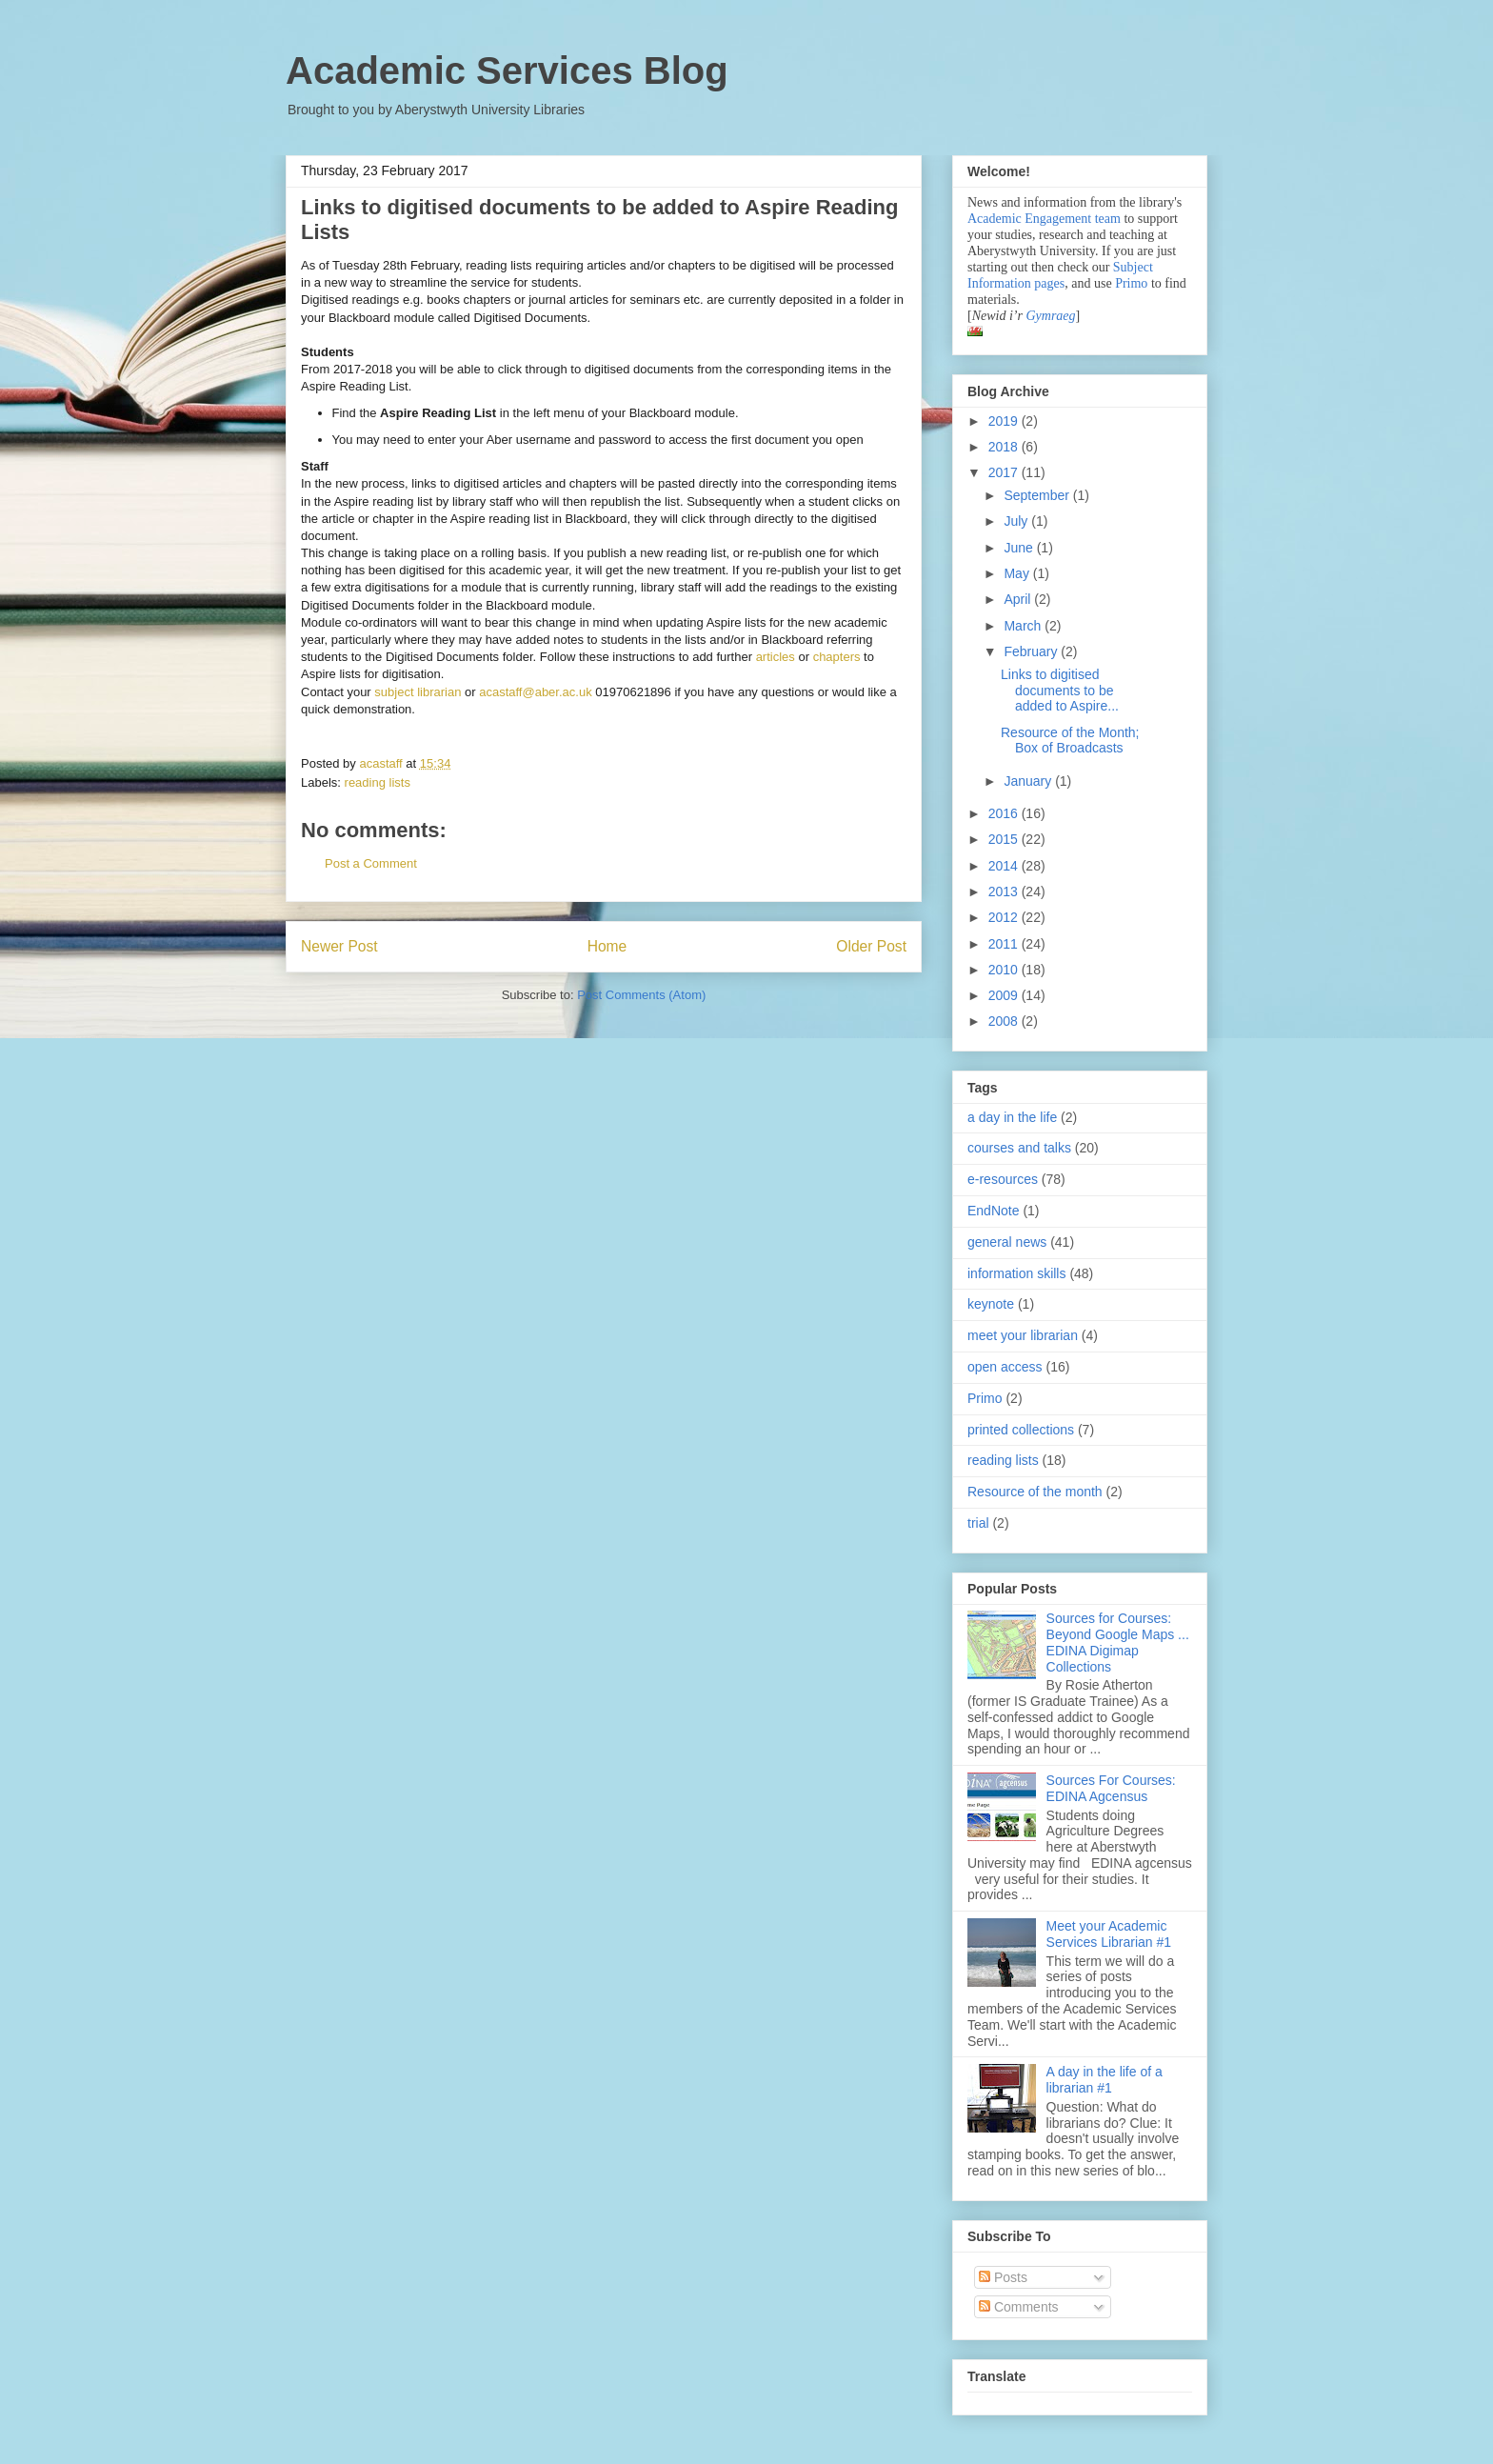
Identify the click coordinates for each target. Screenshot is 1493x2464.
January (1029, 781)
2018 (1005, 446)
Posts (1003, 2277)
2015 (1005, 839)
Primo (1133, 283)
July (1017, 521)
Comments (1019, 2306)
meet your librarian (1022, 1335)
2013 (1005, 891)
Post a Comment (371, 863)
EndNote (993, 1210)
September (1038, 495)
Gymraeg (1050, 316)
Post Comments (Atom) (641, 995)
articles (775, 657)
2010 (1005, 969)
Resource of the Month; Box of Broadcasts (1070, 740)
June (1020, 547)
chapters (837, 657)
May (1018, 573)
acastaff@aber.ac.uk (535, 692)
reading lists (377, 782)
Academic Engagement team (1044, 218)
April (1019, 599)
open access (1005, 1366)
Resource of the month (1035, 1491)
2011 (1005, 944)
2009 (1005, 995)
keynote (990, 1304)
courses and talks (1019, 1147)
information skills (1016, 1273)
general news (1006, 1242)
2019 (1005, 421)
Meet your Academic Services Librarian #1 (1109, 1934)
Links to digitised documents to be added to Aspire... (1060, 690)
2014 (1005, 865)
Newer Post (339, 946)
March (1024, 625)
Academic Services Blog (507, 70)
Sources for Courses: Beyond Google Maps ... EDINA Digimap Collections (1117, 1642)
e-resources (1002, 1179)
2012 (1005, 917)
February (1032, 651)
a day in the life (1012, 1117)
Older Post (871, 946)
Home (607, 946)
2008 (1005, 1021)
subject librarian (417, 692)
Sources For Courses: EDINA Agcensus (1111, 1788)
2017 (1005, 472)
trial (978, 1523)
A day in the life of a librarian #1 (1104, 2079)
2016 (1005, 813)
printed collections (1020, 1429)
